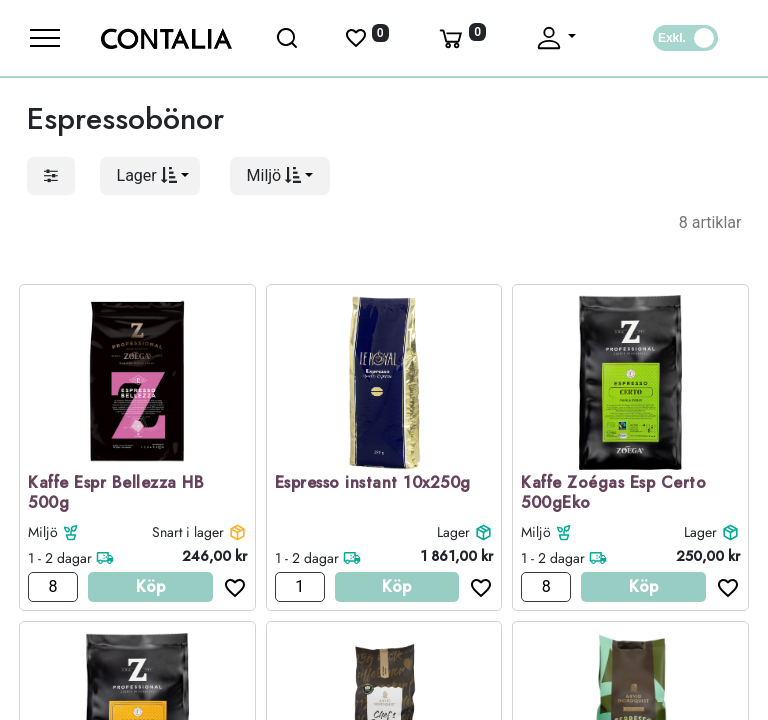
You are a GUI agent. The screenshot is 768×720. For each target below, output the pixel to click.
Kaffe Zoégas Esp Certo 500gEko (613, 494)
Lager (453, 532)
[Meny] (45, 38)
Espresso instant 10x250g (373, 483)
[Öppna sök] (288, 38)
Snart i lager (188, 532)
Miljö (43, 532)
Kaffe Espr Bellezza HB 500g (116, 494)
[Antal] (53, 587)
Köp (150, 586)
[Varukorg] (461, 38)
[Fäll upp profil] (555, 38)
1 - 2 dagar (60, 558)
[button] (150, 176)
